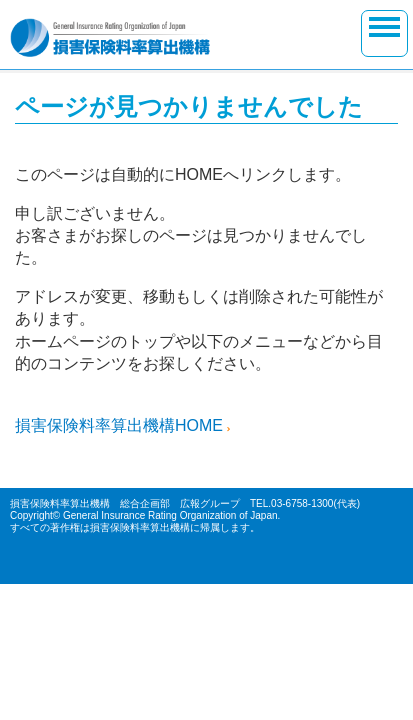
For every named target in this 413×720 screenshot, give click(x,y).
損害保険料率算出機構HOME (119, 425)
